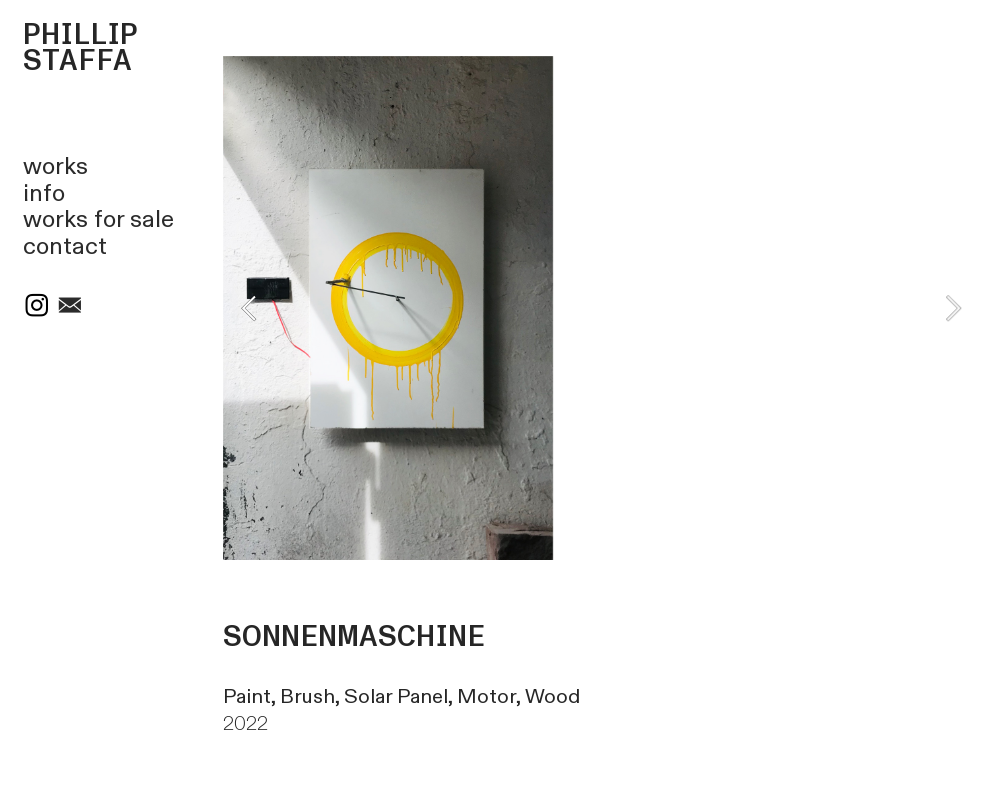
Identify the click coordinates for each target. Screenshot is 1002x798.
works (55, 167)
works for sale (98, 220)
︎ (70, 307)
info (44, 194)
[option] (601, 308)
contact (65, 247)
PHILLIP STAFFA (80, 48)
